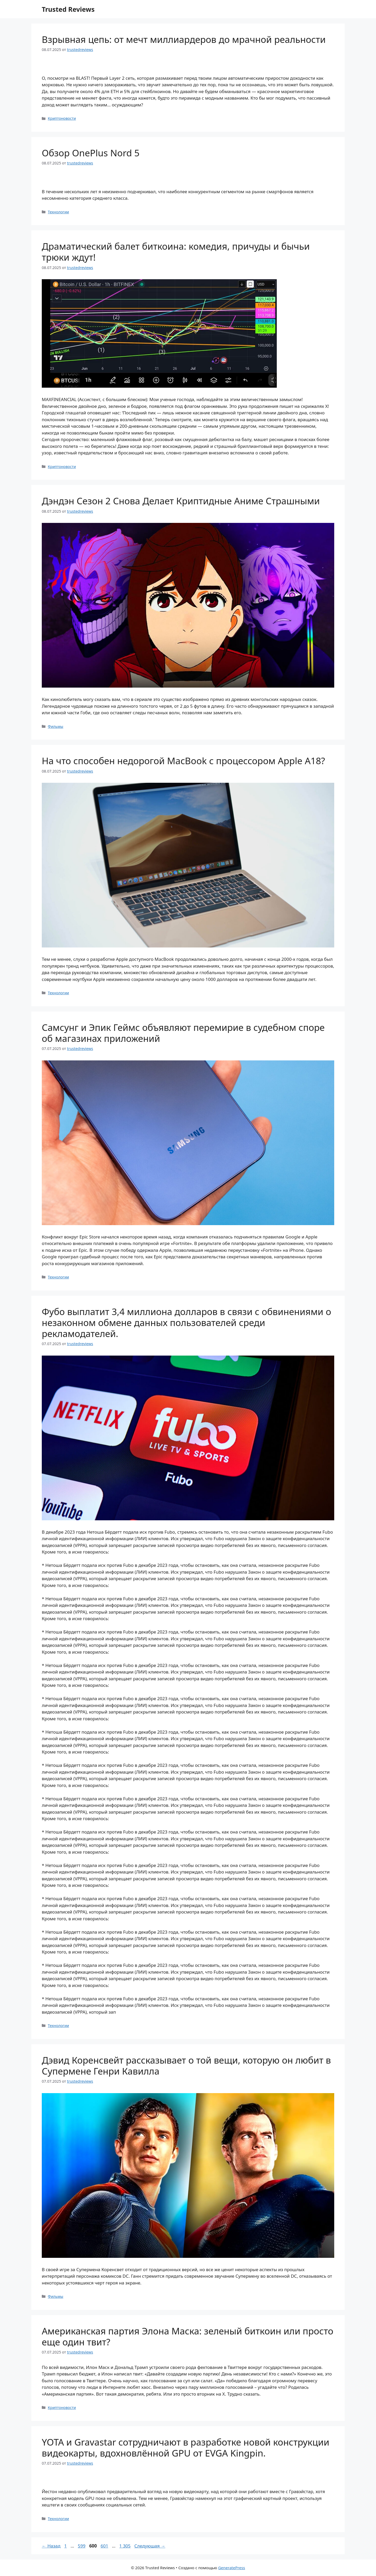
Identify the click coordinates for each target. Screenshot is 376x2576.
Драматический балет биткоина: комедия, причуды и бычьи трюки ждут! (176, 251)
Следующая (149, 2546)
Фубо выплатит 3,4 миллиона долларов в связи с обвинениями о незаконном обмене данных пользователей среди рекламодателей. (186, 1322)
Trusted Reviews (68, 9)
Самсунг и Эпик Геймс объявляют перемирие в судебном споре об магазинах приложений (183, 1032)
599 (82, 2546)
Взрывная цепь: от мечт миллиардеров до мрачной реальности (184, 39)
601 (104, 2546)
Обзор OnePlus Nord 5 (90, 153)
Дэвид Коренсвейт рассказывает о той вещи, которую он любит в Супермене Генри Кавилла (186, 2065)
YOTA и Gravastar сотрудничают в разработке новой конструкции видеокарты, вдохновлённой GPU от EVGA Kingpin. (185, 2447)
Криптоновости (62, 118)
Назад (51, 2546)
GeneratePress (231, 2567)
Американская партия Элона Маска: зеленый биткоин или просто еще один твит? (187, 2336)
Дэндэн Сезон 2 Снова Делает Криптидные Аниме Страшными (181, 501)
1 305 (125, 2546)
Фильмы (55, 726)
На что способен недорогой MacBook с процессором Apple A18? (183, 761)
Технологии (58, 211)
